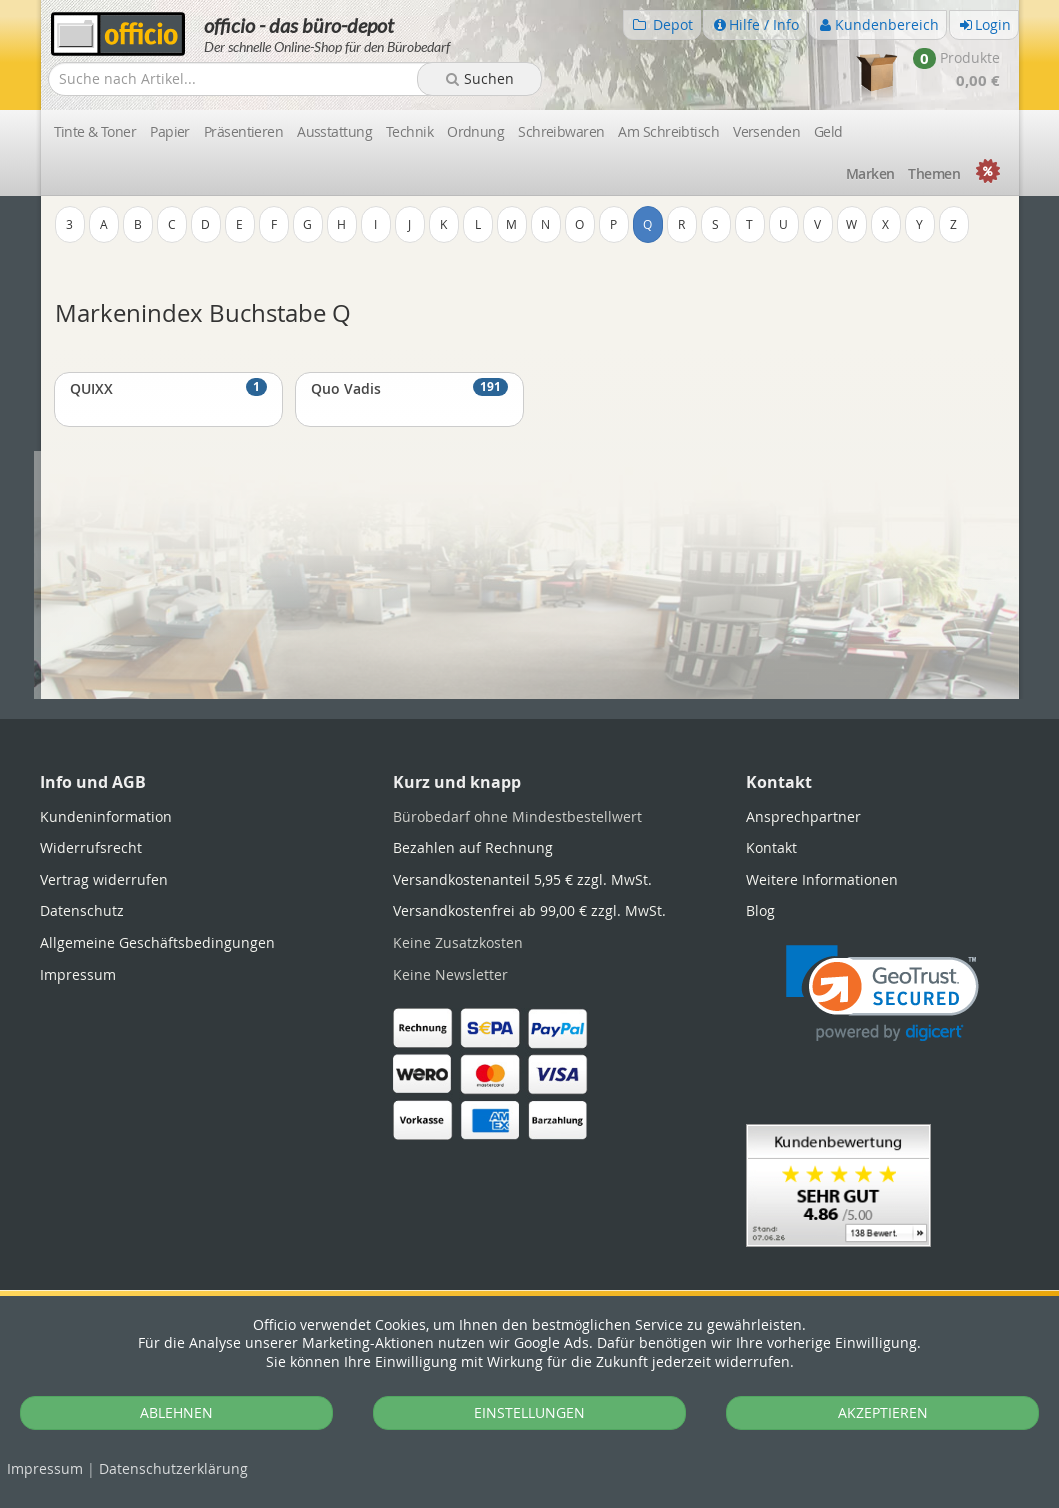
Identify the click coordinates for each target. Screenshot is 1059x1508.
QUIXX (168, 388)
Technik (409, 131)
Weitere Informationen (822, 879)
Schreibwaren (561, 131)
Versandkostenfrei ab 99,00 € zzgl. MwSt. (529, 910)
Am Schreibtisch (668, 131)
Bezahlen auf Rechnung (473, 847)
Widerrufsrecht (91, 847)
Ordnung (475, 131)
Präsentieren (243, 131)
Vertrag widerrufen (104, 879)
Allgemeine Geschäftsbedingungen (157, 942)
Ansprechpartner (803, 816)
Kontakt (771, 847)
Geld (828, 131)
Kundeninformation (106, 816)
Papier (170, 131)
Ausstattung (334, 131)
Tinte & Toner (95, 131)
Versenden (766, 131)
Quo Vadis (409, 388)
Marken (870, 173)
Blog (760, 910)
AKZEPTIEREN (883, 1412)
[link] (882, 993)
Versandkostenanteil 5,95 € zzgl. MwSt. (522, 879)
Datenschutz (173, 1468)
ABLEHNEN (176, 1412)
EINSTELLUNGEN (529, 1412)
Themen (934, 173)
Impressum (45, 1468)
